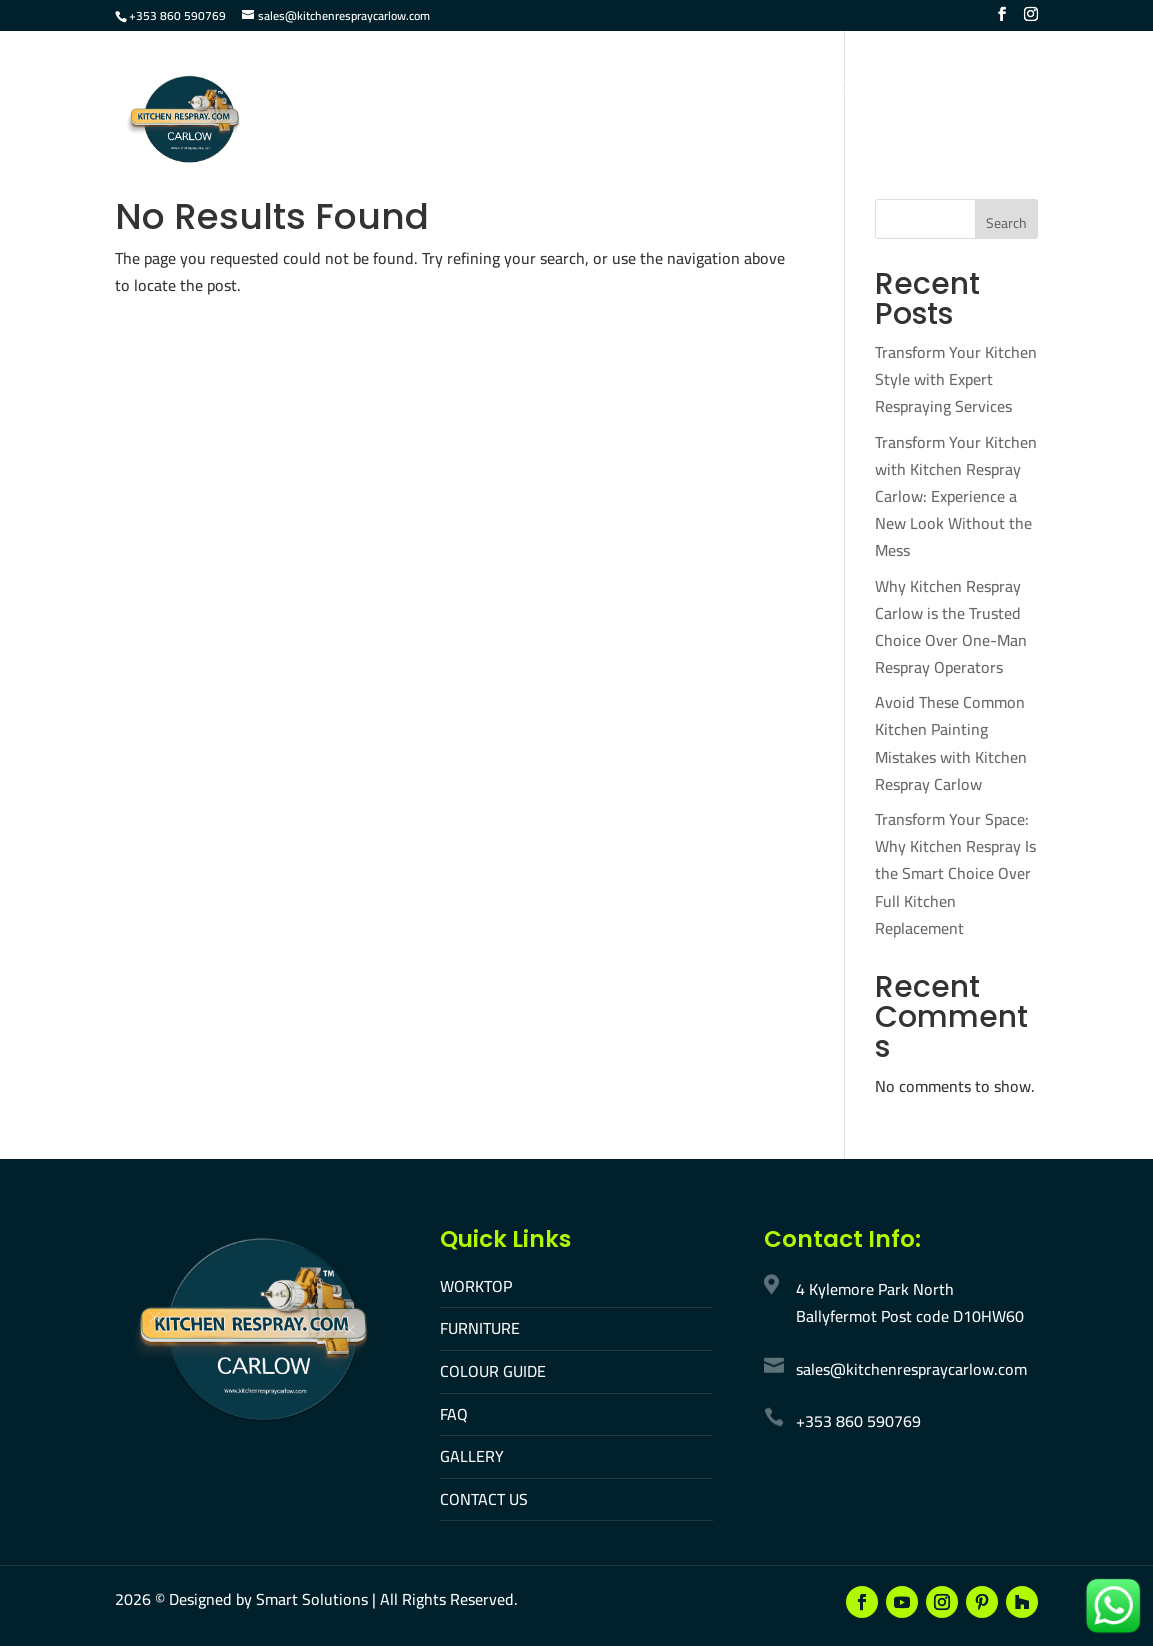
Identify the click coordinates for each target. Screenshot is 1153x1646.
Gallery (771, 88)
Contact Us (873, 88)
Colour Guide (606, 88)
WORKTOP (476, 1286)
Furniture (487, 88)
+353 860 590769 (177, 15)
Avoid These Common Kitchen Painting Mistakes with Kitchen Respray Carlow (951, 743)
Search (1006, 223)
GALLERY (472, 1456)
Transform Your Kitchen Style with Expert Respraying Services (956, 379)
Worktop (385, 88)
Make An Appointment (365, 154)
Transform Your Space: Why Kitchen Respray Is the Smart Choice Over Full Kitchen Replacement (955, 873)
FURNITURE (480, 1328)
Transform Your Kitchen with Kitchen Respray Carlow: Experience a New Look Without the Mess (956, 496)
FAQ (699, 88)
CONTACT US (484, 1499)
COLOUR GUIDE (493, 1371)
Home (301, 88)
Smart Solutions (312, 1599)
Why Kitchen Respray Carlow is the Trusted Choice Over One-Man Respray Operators (951, 627)
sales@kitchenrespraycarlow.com (911, 1369)
